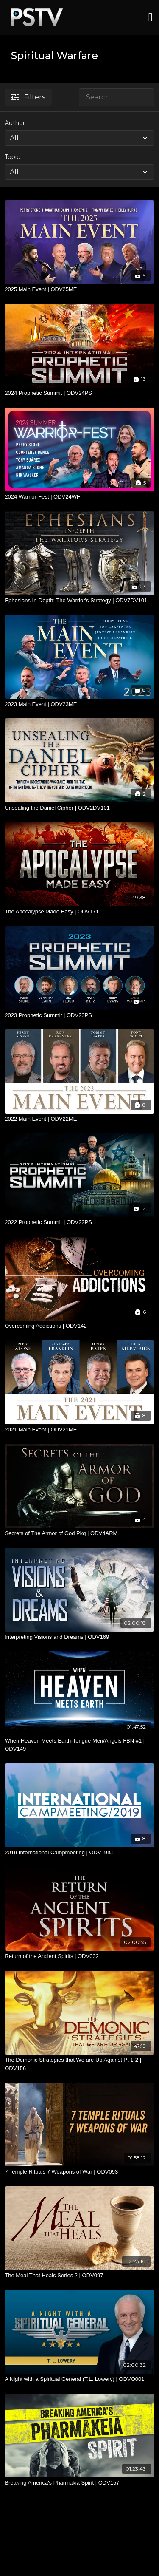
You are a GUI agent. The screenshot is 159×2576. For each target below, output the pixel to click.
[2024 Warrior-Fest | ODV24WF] (79, 497)
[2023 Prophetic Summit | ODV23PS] (79, 1015)
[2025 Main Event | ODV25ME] (79, 289)
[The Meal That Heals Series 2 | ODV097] (79, 2275)
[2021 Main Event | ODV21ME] (79, 1429)
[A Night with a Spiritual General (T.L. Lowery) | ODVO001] (79, 2379)
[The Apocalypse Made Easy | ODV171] (79, 911)
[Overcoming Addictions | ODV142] (79, 1326)
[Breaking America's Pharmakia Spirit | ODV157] (79, 2483)
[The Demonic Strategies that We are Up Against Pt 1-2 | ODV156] (79, 2064)
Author (15, 123)
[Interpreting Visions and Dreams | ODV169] (79, 1637)
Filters (28, 97)
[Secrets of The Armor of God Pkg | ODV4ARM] (79, 1533)
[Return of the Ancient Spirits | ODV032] (79, 1956)
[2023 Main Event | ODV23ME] (79, 704)
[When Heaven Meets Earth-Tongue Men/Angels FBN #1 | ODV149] (79, 1745)
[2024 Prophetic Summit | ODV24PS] (79, 393)
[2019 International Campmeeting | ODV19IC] (79, 1852)
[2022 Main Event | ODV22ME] (79, 1119)
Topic (12, 157)
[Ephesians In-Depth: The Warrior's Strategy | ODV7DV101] (79, 600)
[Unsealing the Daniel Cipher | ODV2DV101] (79, 808)
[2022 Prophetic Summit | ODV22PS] (79, 1222)
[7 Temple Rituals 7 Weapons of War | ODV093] (79, 2172)
